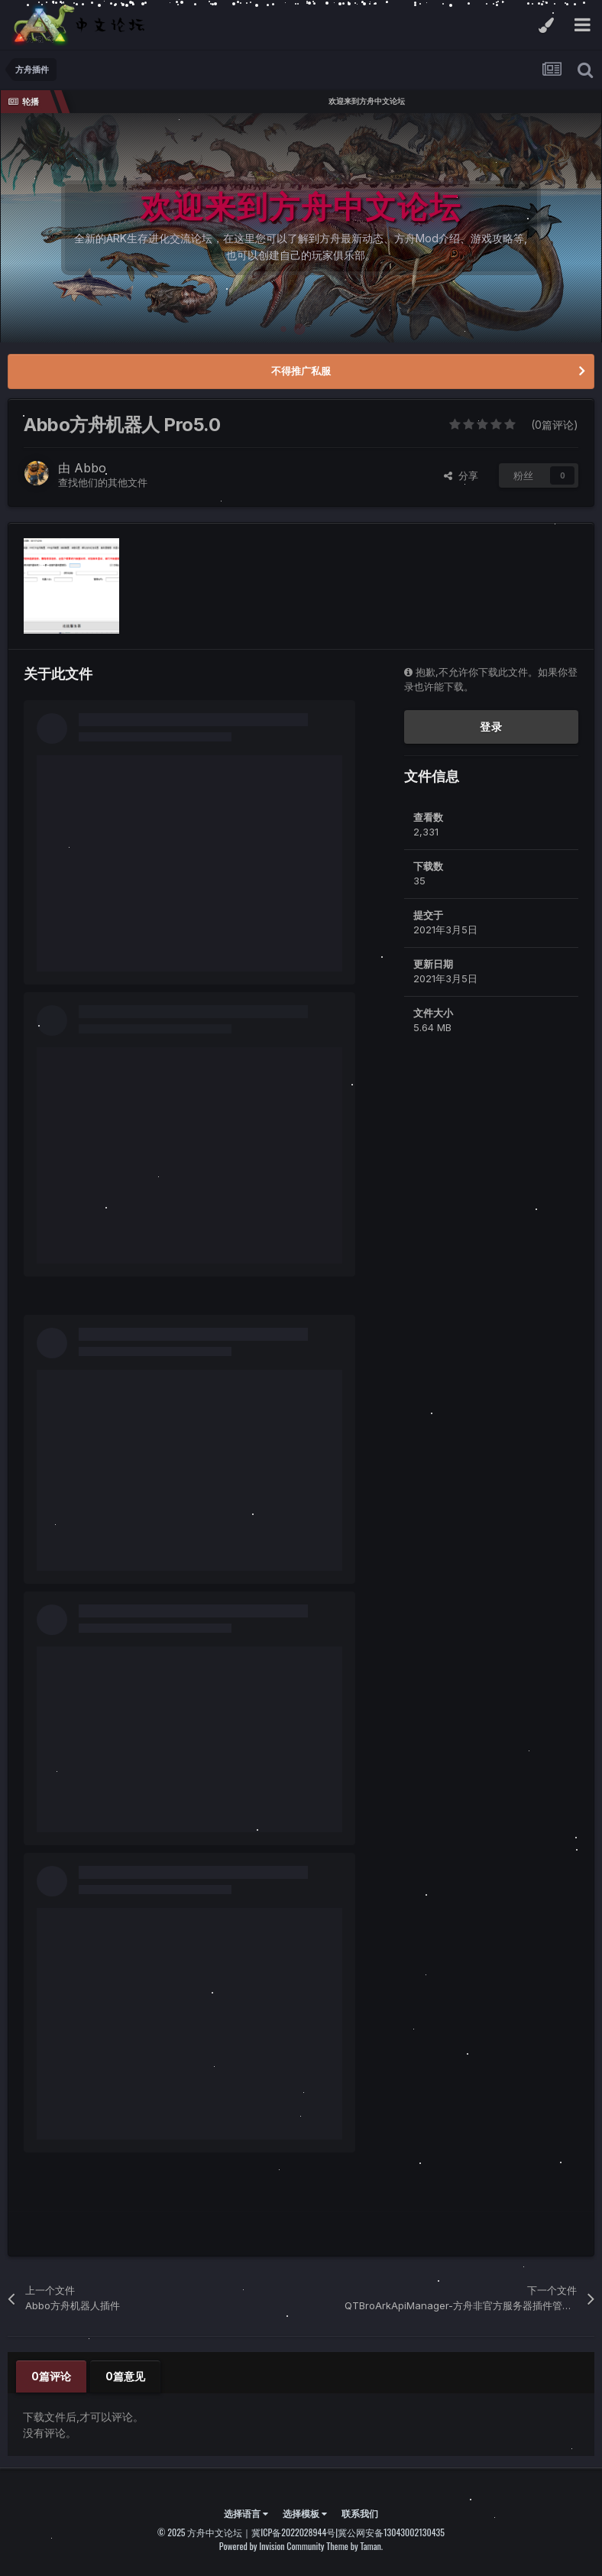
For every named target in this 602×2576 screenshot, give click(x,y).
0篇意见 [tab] (125, 2376)
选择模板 (305, 2512)
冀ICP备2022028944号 (293, 2532)
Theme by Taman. (354, 2545)
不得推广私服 (301, 371)
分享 (461, 475)
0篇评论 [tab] (51, 2376)
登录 (491, 726)
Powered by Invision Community (272, 2545)
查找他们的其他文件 (102, 482)
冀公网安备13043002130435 (391, 2532)
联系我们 (359, 2512)
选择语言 (246, 2512)
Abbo (90, 467)
